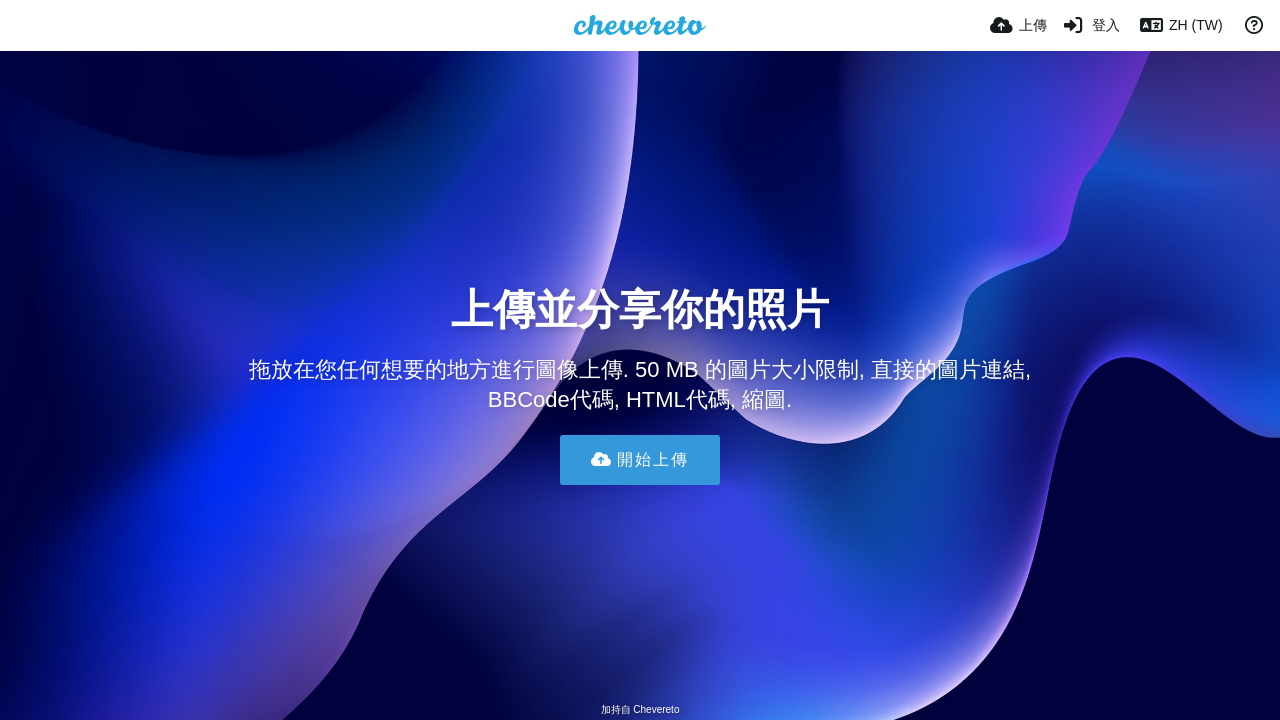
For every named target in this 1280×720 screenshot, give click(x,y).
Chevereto (656, 709)
